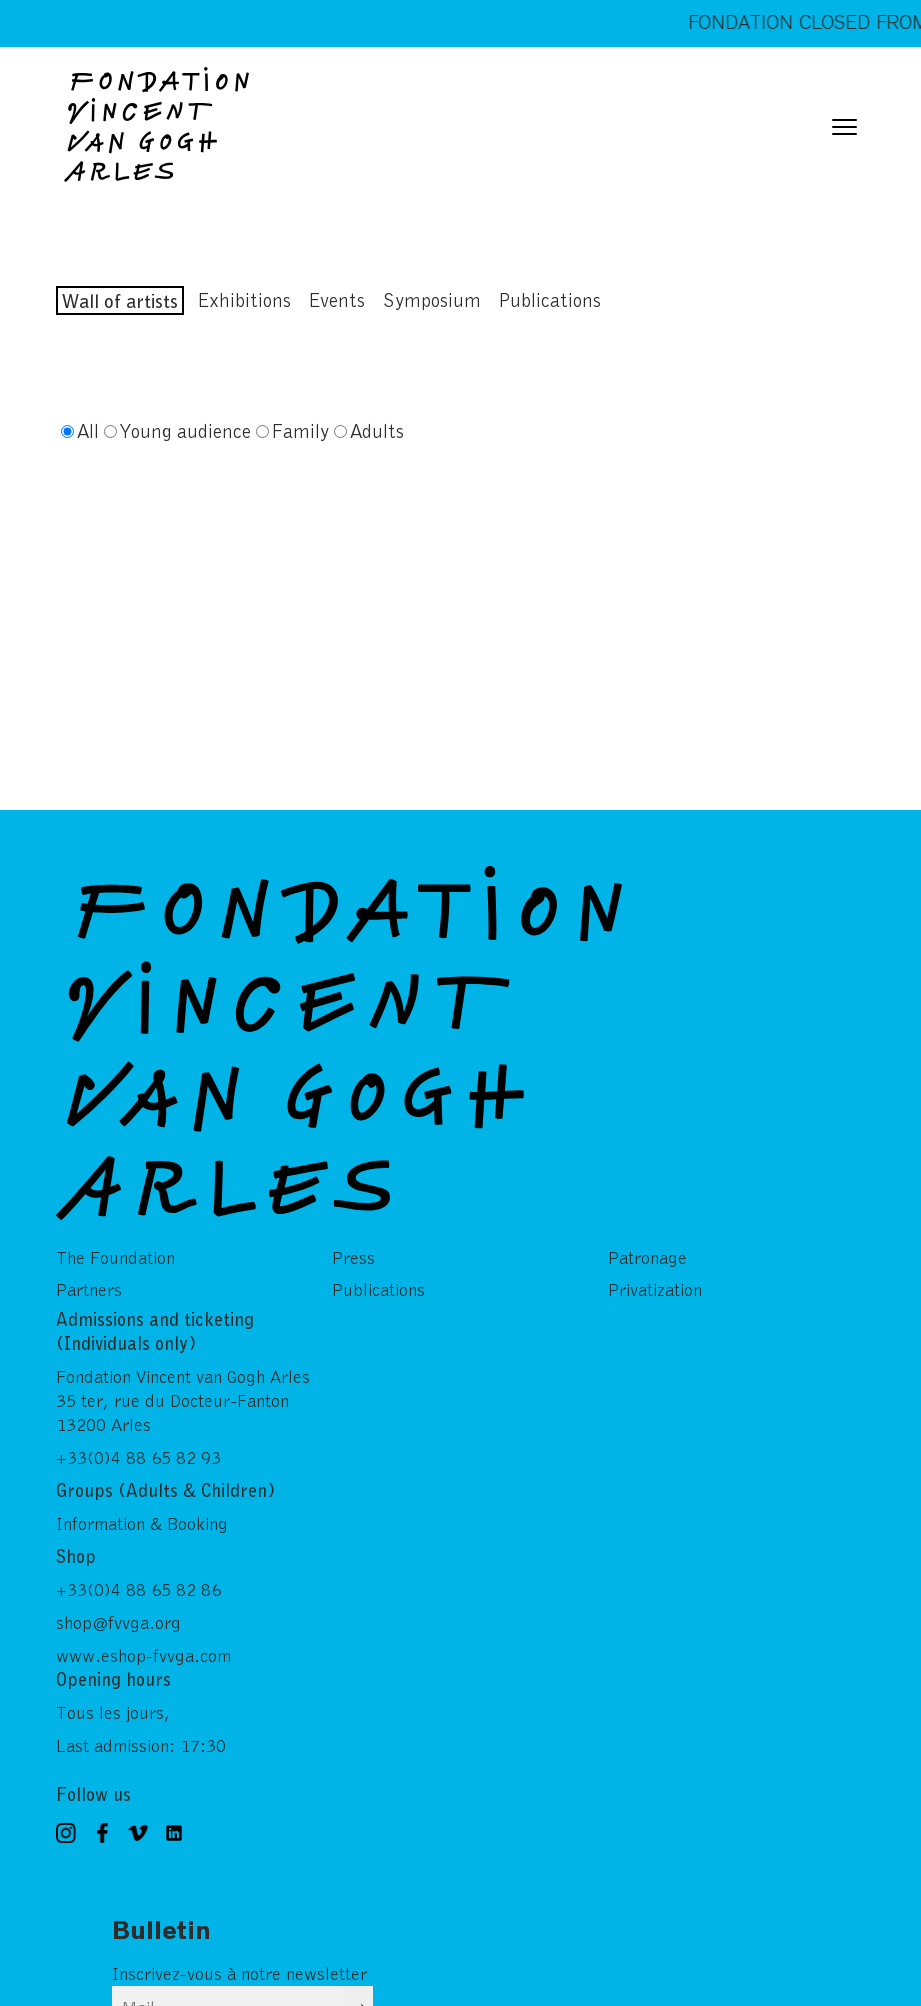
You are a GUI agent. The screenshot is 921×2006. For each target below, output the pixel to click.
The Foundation (115, 1242)
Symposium (432, 299)
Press (353, 1242)
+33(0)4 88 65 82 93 (138, 1441)
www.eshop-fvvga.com (143, 1639)
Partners (89, 1274)
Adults (377, 430)
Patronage (647, 1242)
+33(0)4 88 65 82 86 (138, 1573)
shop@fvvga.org (118, 1606)
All (88, 430)
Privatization (655, 1274)
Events (337, 299)
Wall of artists (120, 300)
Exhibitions (244, 299)
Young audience (185, 430)
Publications (550, 299)
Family (300, 430)
